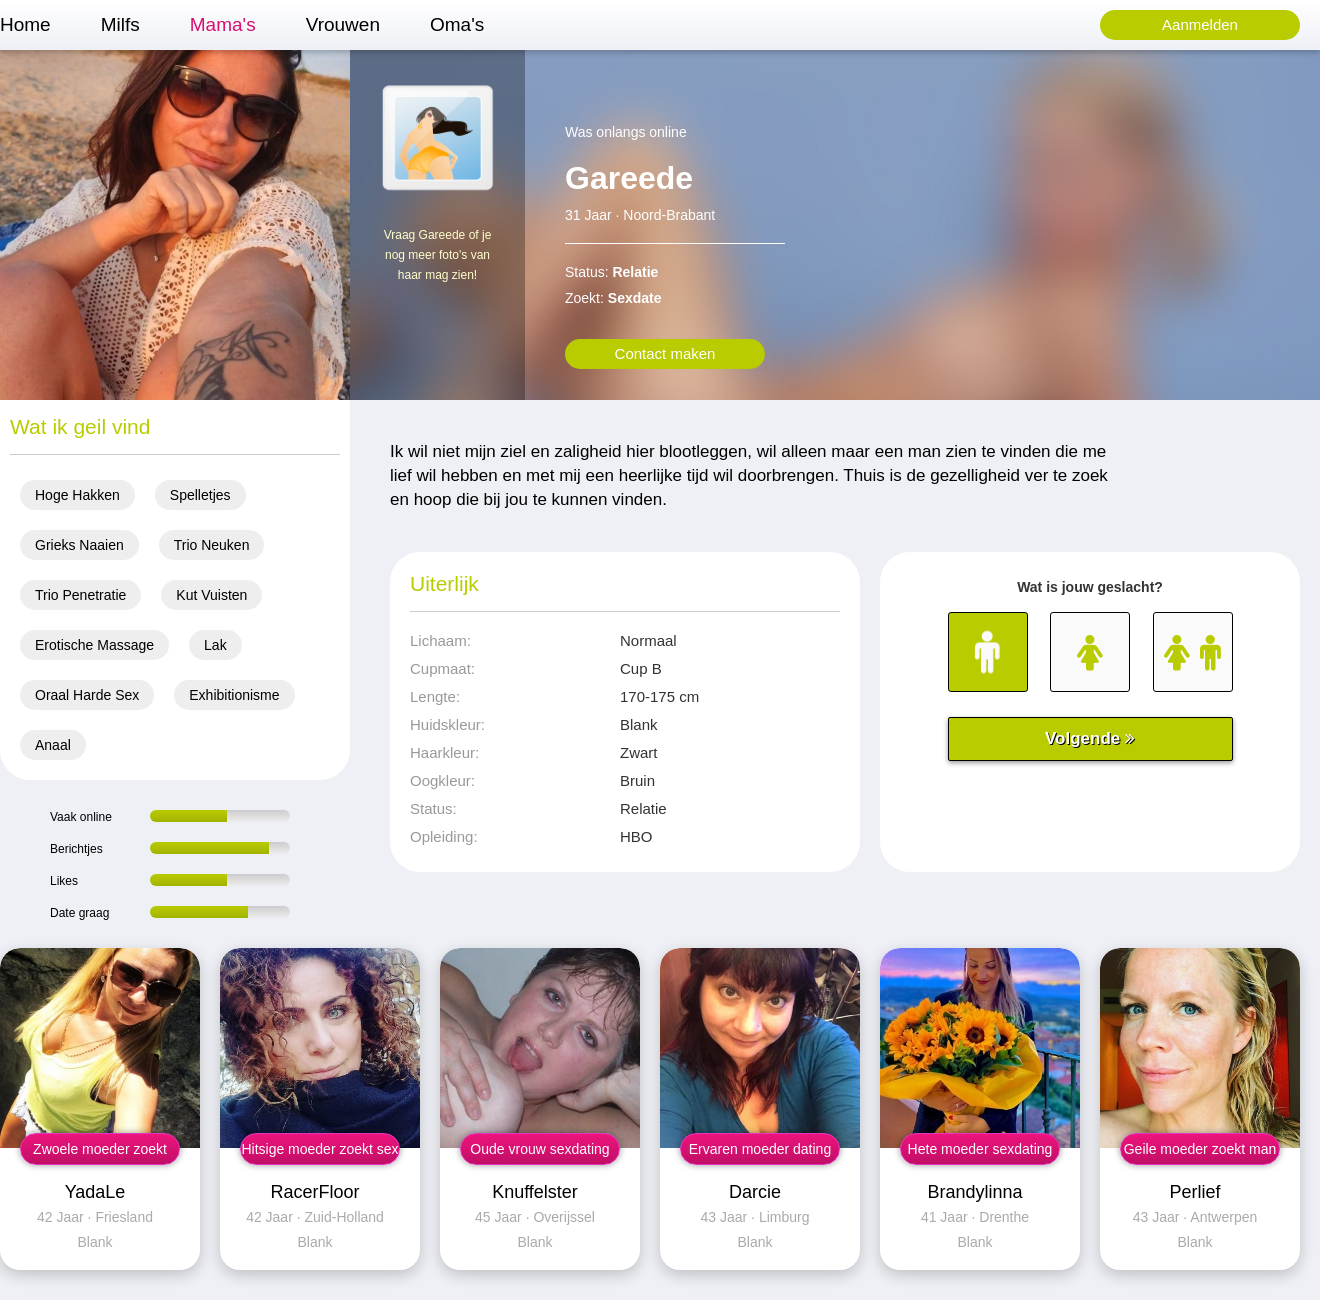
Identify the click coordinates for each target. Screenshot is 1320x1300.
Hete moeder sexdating (980, 1149)
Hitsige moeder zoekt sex (319, 1149)
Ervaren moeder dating (760, 1149)
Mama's (223, 24)
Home (25, 24)
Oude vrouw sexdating (539, 1149)
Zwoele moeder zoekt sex (100, 1153)
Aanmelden (1200, 24)
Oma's (457, 24)
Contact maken (665, 353)
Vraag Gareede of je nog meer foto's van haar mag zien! (438, 255)
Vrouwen (343, 24)
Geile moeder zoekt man (1200, 1149)
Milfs (120, 24)
